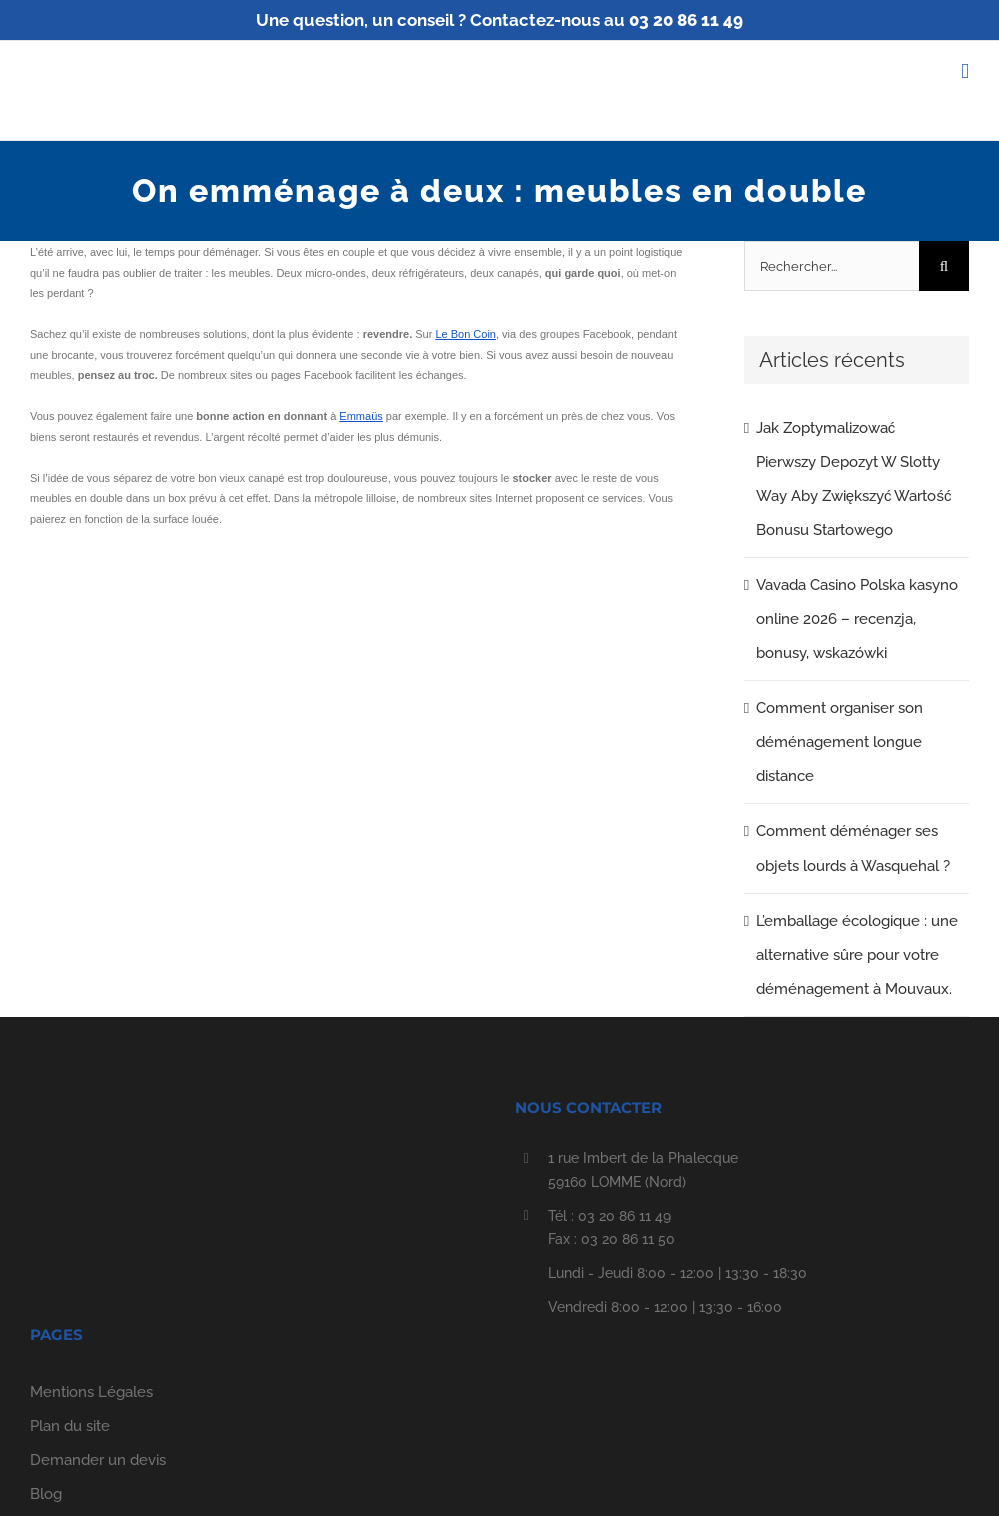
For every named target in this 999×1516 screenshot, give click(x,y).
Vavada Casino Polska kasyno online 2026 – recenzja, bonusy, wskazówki (857, 619)
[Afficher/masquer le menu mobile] (965, 71)
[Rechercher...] (831, 266)
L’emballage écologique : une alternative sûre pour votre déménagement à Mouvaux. (857, 955)
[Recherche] (944, 266)
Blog (46, 1494)
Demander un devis (98, 1460)
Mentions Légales (91, 1392)
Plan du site (70, 1426)
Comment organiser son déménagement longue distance (839, 742)
